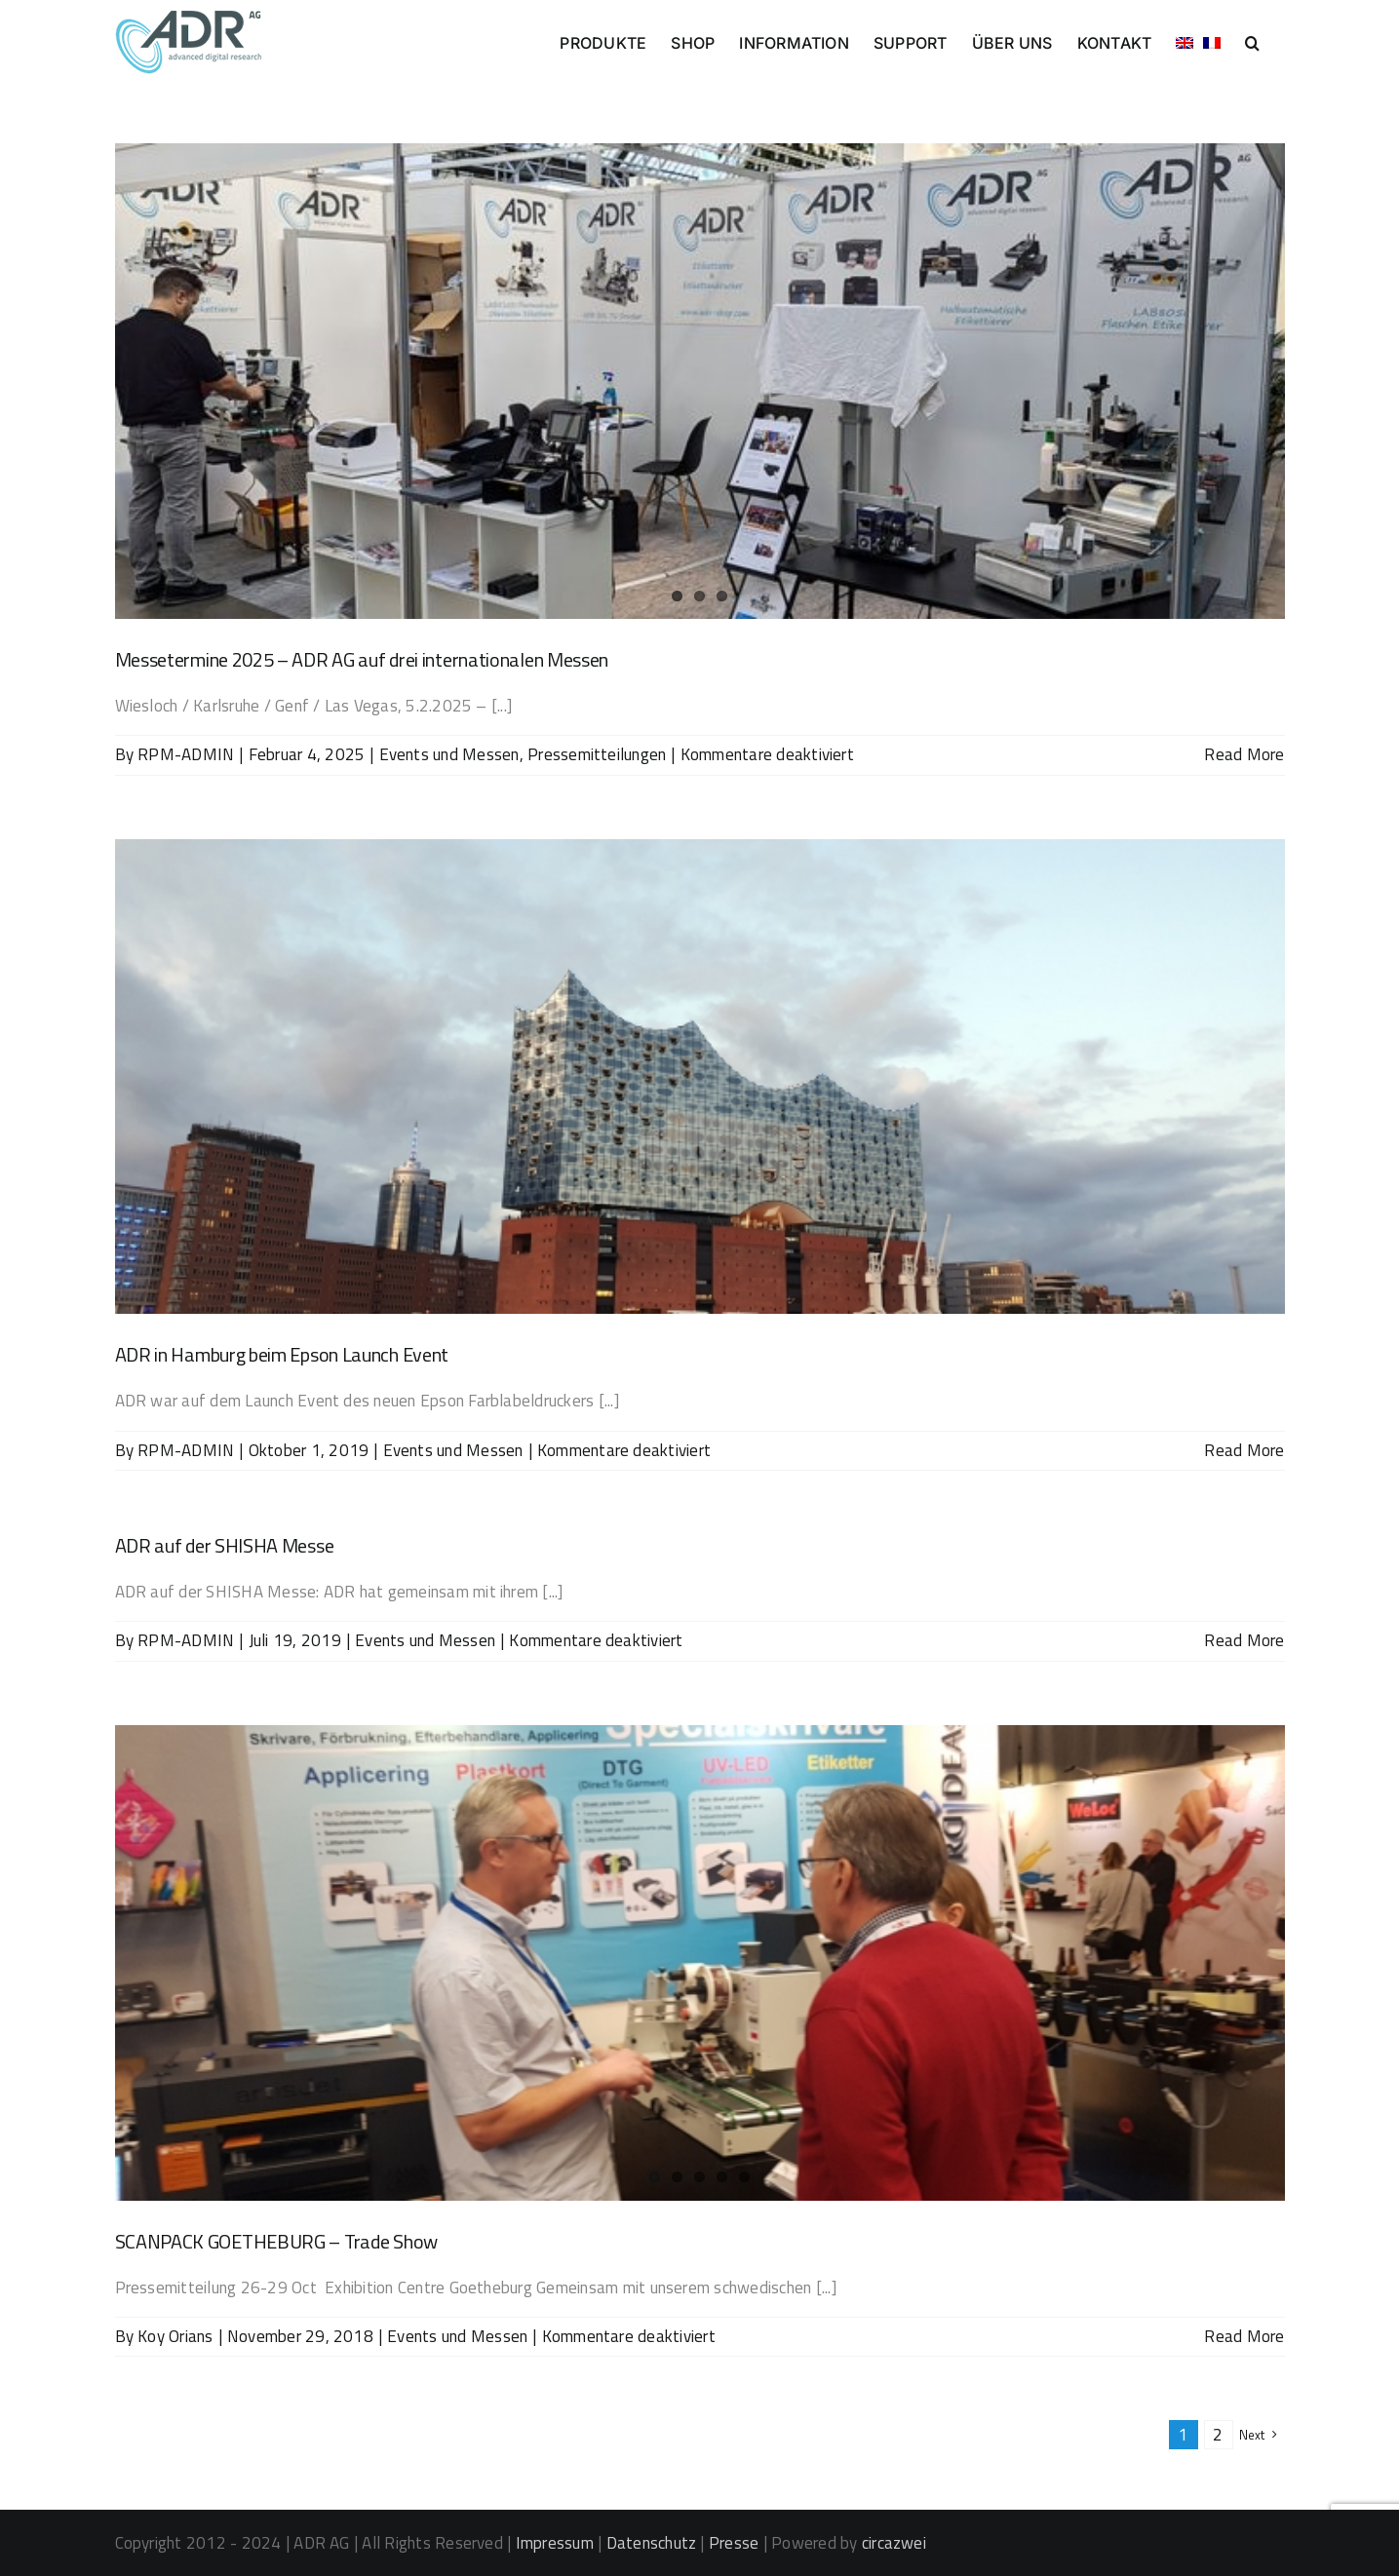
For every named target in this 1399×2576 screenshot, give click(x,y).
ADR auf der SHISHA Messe (224, 1545)
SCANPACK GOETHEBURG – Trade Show (276, 2241)
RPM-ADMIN (185, 754)
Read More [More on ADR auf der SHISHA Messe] (1244, 1640)
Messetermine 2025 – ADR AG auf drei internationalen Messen (362, 659)
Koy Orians (175, 2336)
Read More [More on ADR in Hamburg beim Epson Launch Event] (1244, 1450)
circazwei (894, 2543)
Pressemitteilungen (596, 754)
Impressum (555, 2543)
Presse (733, 2543)
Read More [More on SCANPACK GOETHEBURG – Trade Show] (1244, 2336)
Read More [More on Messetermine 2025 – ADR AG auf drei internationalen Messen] (1244, 754)
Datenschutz (651, 2543)
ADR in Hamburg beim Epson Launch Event (282, 1354)
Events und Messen (449, 754)
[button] (1252, 41)
